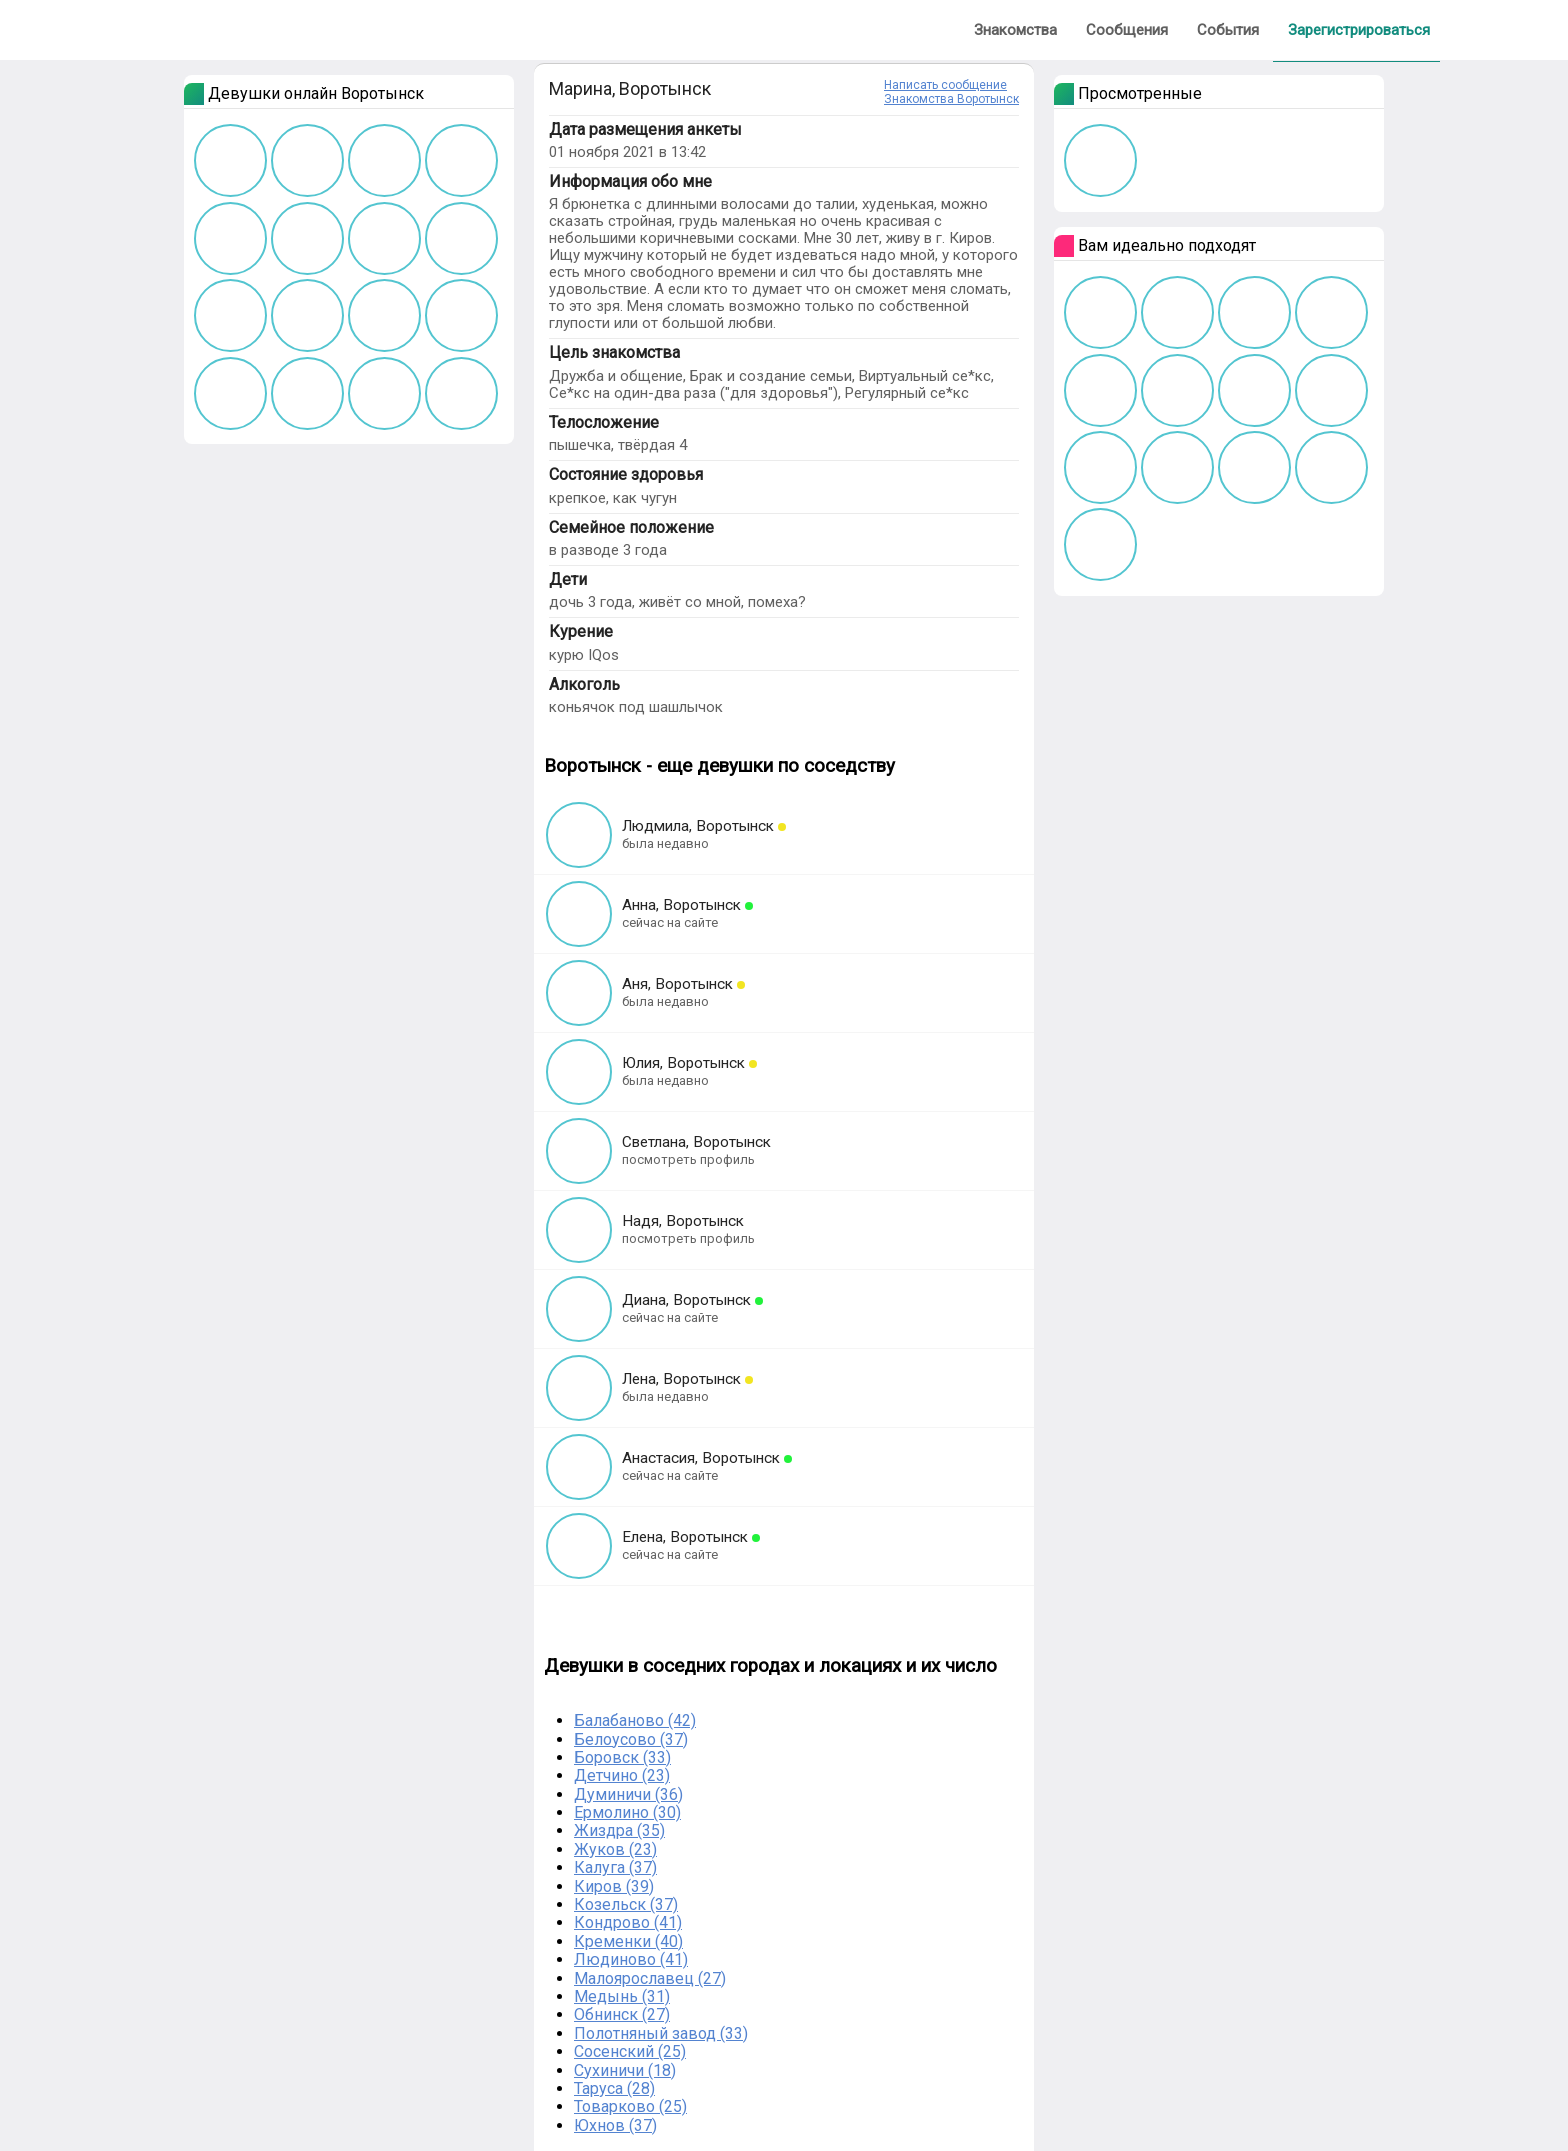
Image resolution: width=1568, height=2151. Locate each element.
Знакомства (1015, 30)
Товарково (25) (630, 2106)
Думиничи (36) (628, 1794)
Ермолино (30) (627, 1812)
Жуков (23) (615, 1849)
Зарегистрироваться (1359, 30)
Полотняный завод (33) (661, 2033)
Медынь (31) (622, 1996)
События (1228, 30)
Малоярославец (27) (650, 1978)
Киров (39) (614, 1886)
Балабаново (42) (635, 1720)
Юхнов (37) (615, 2125)
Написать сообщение (945, 85)
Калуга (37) (615, 1867)
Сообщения (1127, 30)
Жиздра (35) (619, 1830)
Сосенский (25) (630, 2051)
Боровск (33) (622, 1757)
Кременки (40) (628, 1941)
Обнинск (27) (622, 2014)
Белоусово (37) (631, 1739)
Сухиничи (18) (625, 2070)
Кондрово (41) (628, 1922)
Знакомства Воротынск (951, 99)
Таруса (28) (614, 2088)
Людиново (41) (631, 1959)
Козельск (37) (626, 1904)
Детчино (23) (622, 1775)
